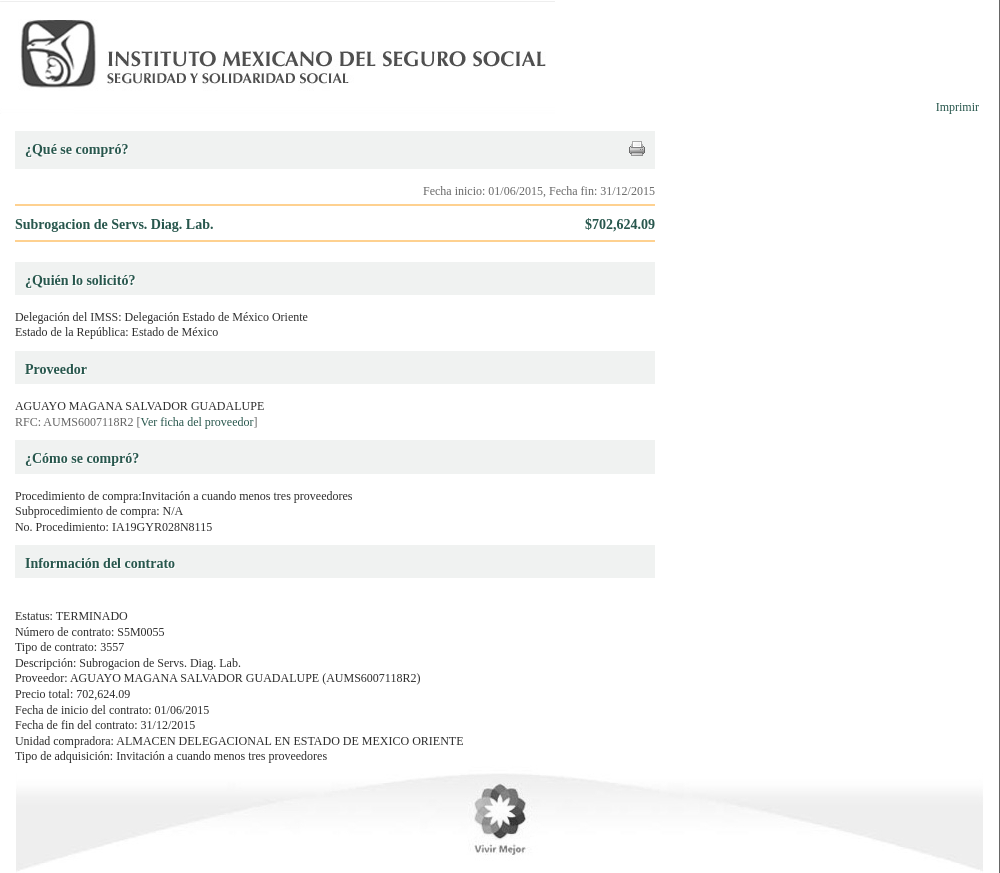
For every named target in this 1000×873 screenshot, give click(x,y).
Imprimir (957, 107)
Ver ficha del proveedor (197, 422)
